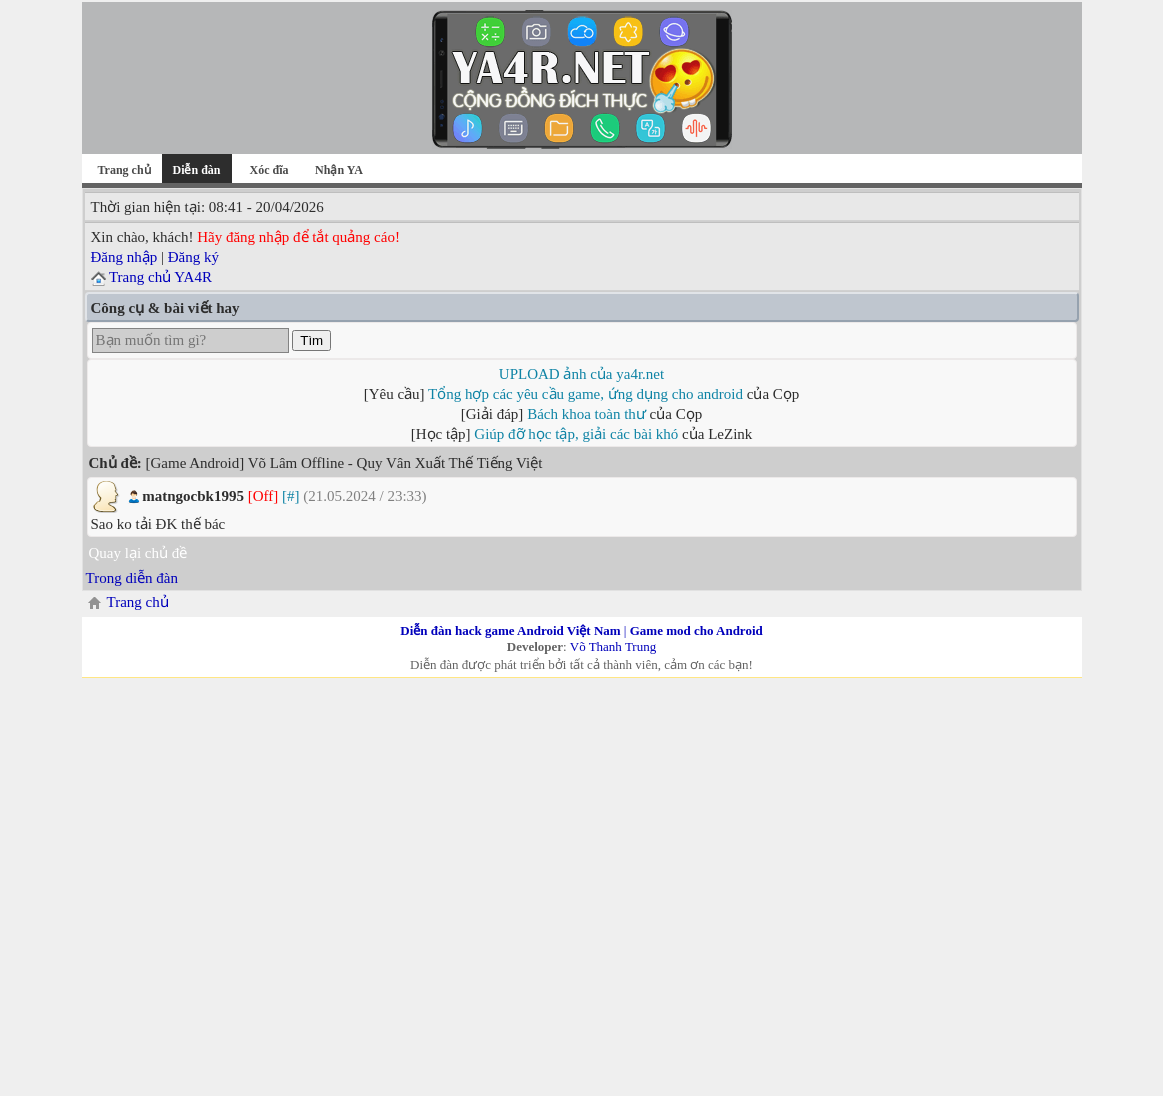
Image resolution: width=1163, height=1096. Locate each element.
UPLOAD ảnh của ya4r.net (581, 374)
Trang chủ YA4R (160, 277)
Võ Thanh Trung (613, 646)
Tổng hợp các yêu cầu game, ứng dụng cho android (585, 394)
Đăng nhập (124, 257)
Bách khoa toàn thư (586, 414)
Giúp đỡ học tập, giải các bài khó (576, 434)
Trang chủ (123, 170)
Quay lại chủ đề (138, 553)
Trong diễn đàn (132, 578)
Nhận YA (339, 170)
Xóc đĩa (269, 170)
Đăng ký (193, 257)
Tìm (311, 340)
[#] (291, 496)
